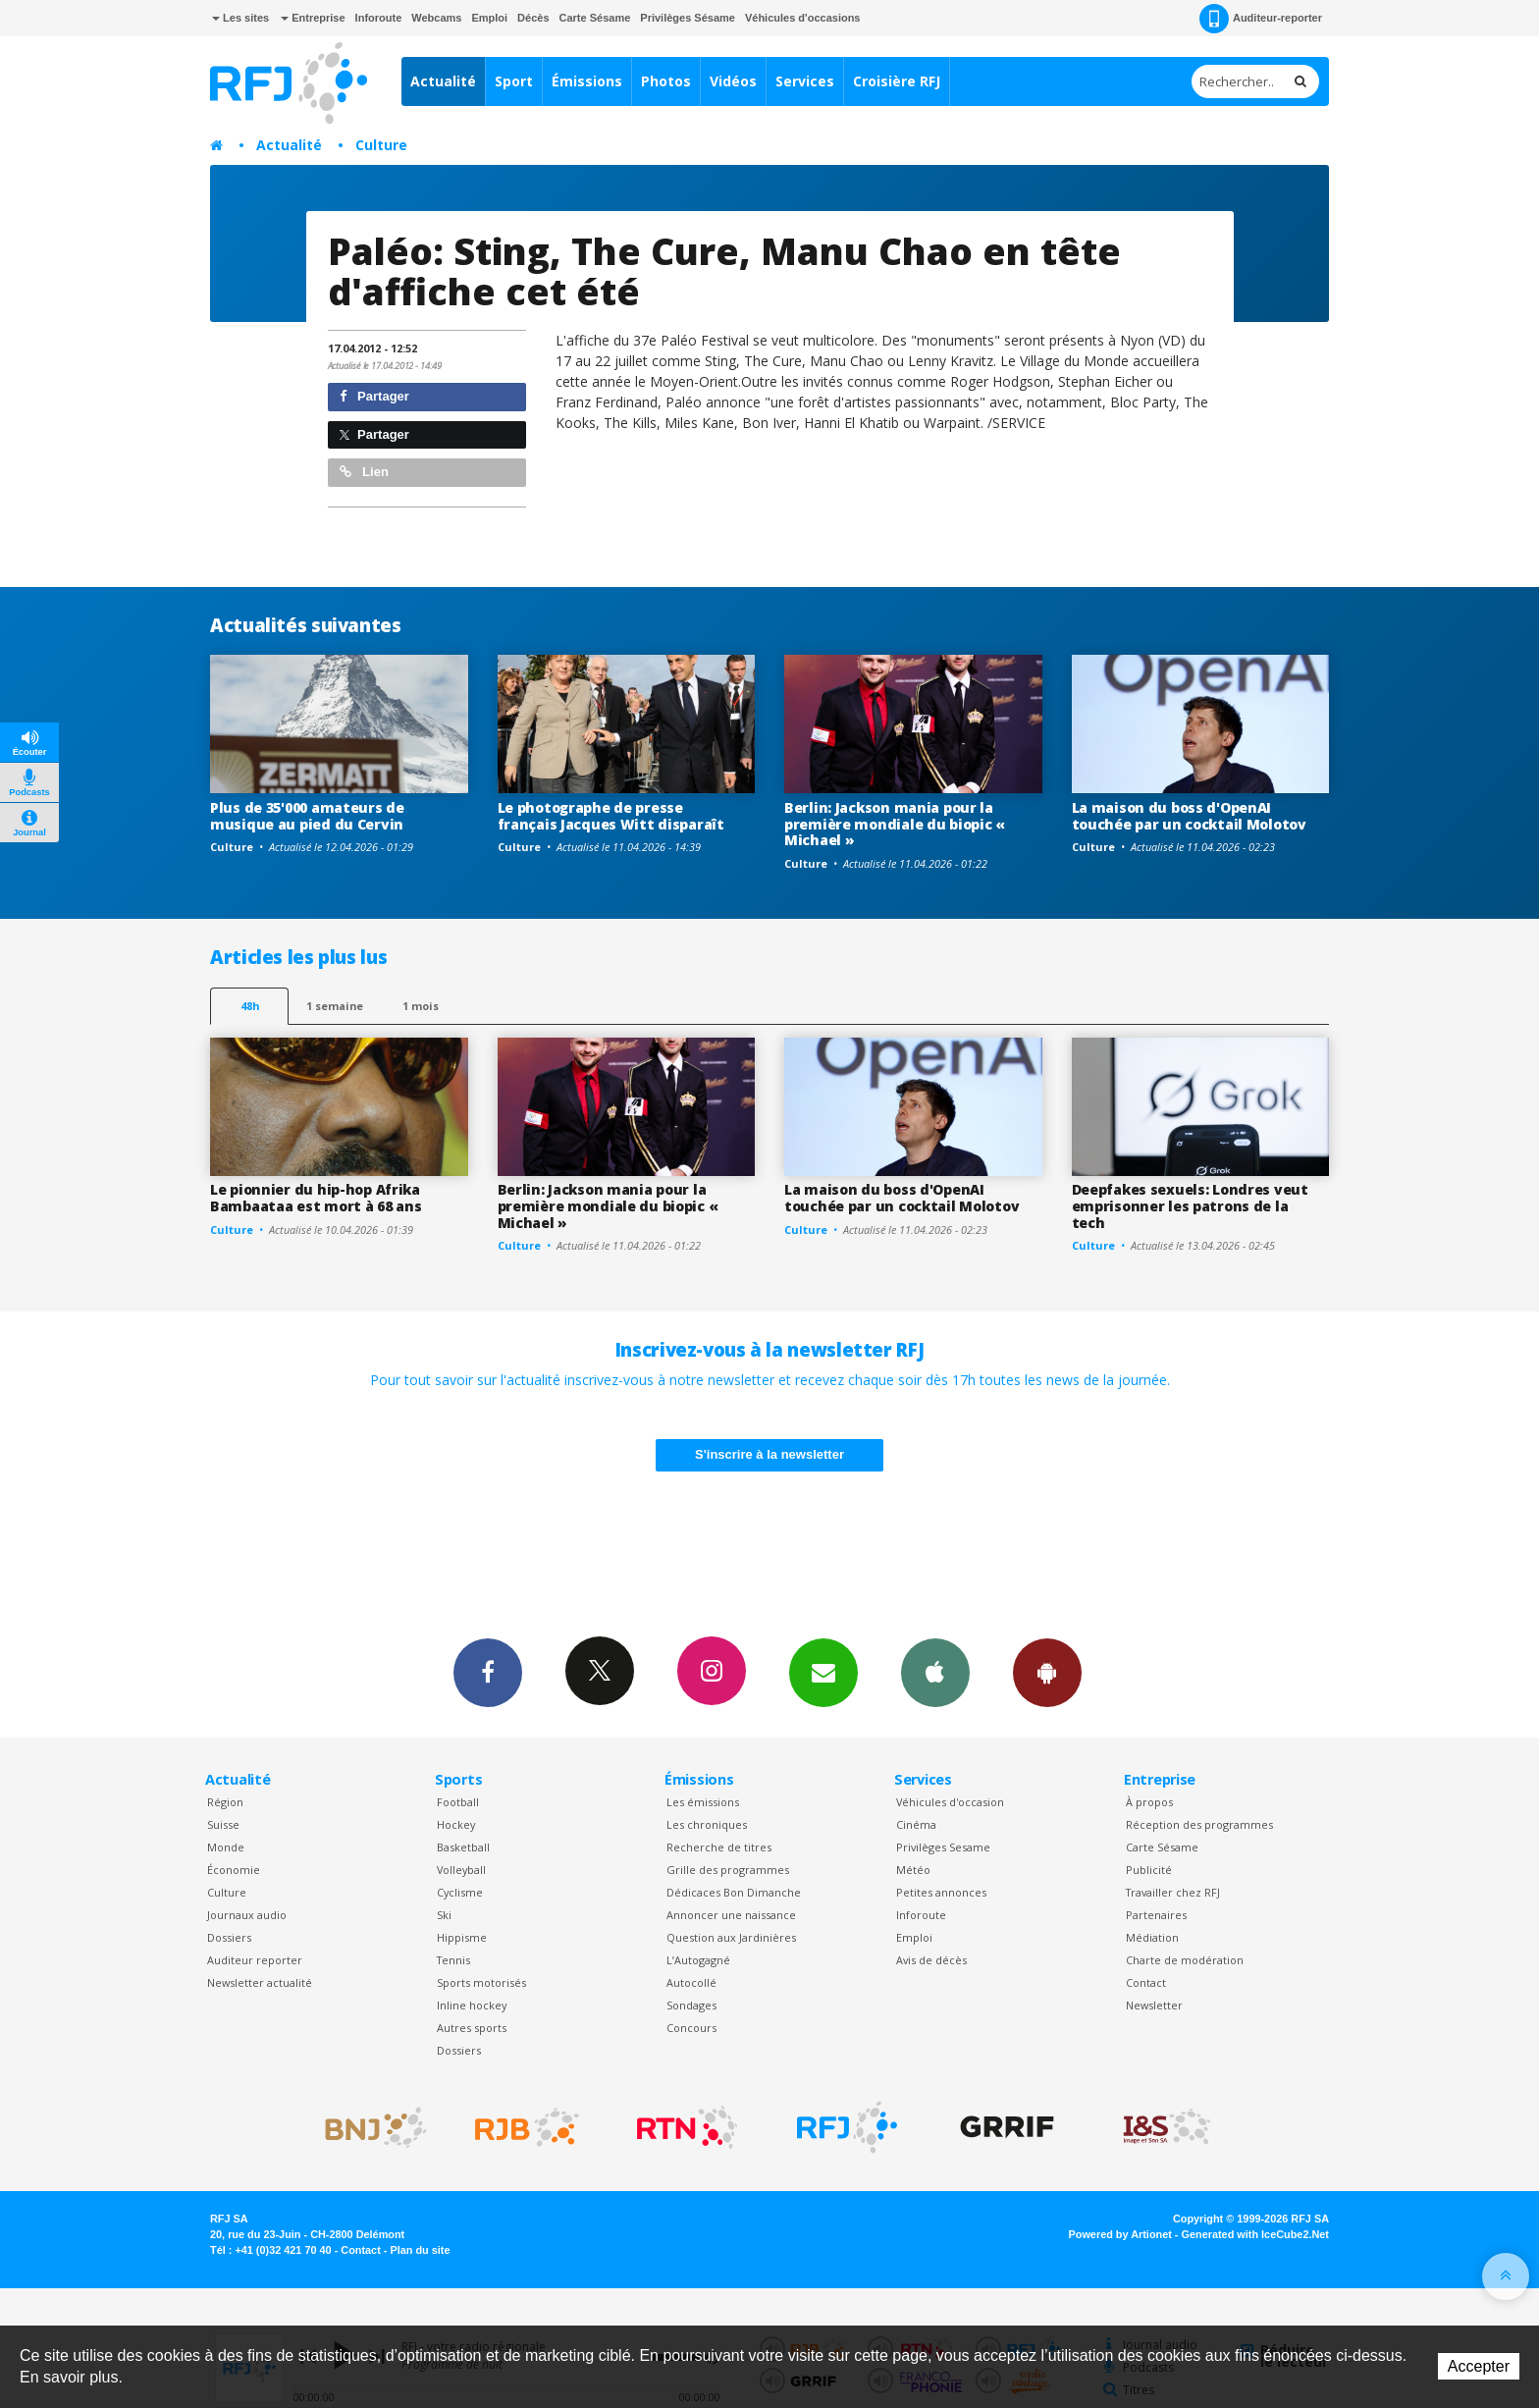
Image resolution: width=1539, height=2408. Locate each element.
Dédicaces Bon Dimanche (733, 1892)
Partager (374, 396)
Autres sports (471, 2027)
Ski (444, 1914)
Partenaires (1156, 1914)
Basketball (463, 1847)
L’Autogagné (698, 1959)
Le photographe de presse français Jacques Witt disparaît (611, 815)
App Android (1047, 1671)
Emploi (489, 18)
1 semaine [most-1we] (334, 1005)
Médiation (1152, 1937)
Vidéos (733, 81)
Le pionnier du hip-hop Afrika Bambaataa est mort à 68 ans (315, 1197)
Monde (225, 1847)
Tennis (453, 1959)
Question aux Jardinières (731, 1937)
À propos (1149, 1801)
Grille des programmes (727, 1869)
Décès (533, 18)
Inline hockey (471, 2005)
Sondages (691, 2005)
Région (225, 1801)
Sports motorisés (481, 1982)
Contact (1146, 1982)
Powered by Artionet (1120, 2234)
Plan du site (420, 2250)
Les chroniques (706, 1824)
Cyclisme (460, 1892)
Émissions (587, 81)
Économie (233, 1869)
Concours (691, 2027)
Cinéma (916, 1824)
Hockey (456, 1824)
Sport (514, 81)
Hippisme (462, 1937)
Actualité (443, 81)
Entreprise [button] (313, 18)
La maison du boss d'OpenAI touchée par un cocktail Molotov (1189, 815)
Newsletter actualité (259, 1982)
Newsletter (1154, 2005)
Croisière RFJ (896, 81)
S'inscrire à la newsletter (769, 1454)
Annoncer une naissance (731, 1914)
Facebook (487, 1671)
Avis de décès (931, 1959)
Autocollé (691, 1982)
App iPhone (935, 1671)
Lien (364, 471)
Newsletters (823, 1671)
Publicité (1149, 1869)
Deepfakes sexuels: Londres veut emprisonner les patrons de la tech (1190, 1206)
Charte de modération (1185, 1959)
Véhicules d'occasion (950, 1801)
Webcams (436, 18)
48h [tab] (249, 1005)
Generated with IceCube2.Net (1255, 2234)
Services (804, 81)
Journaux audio (247, 1914)
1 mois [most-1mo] (420, 1005)
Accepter (1479, 2366)
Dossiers (229, 1937)
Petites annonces (941, 1892)
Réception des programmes (1199, 1824)
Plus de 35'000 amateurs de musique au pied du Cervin (307, 815)
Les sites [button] (240, 18)
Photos (666, 81)
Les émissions (702, 1801)
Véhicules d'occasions (803, 18)
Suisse (223, 1824)
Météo (913, 1869)
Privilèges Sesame (943, 1847)
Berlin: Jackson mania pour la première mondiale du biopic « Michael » (894, 824)
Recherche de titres (718, 1847)
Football (458, 1801)
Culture (381, 144)
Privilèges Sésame (687, 18)
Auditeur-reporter (1260, 18)
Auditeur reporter (254, 1959)
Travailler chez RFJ (1173, 1892)
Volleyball (461, 1869)
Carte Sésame (595, 18)
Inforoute (378, 18)
